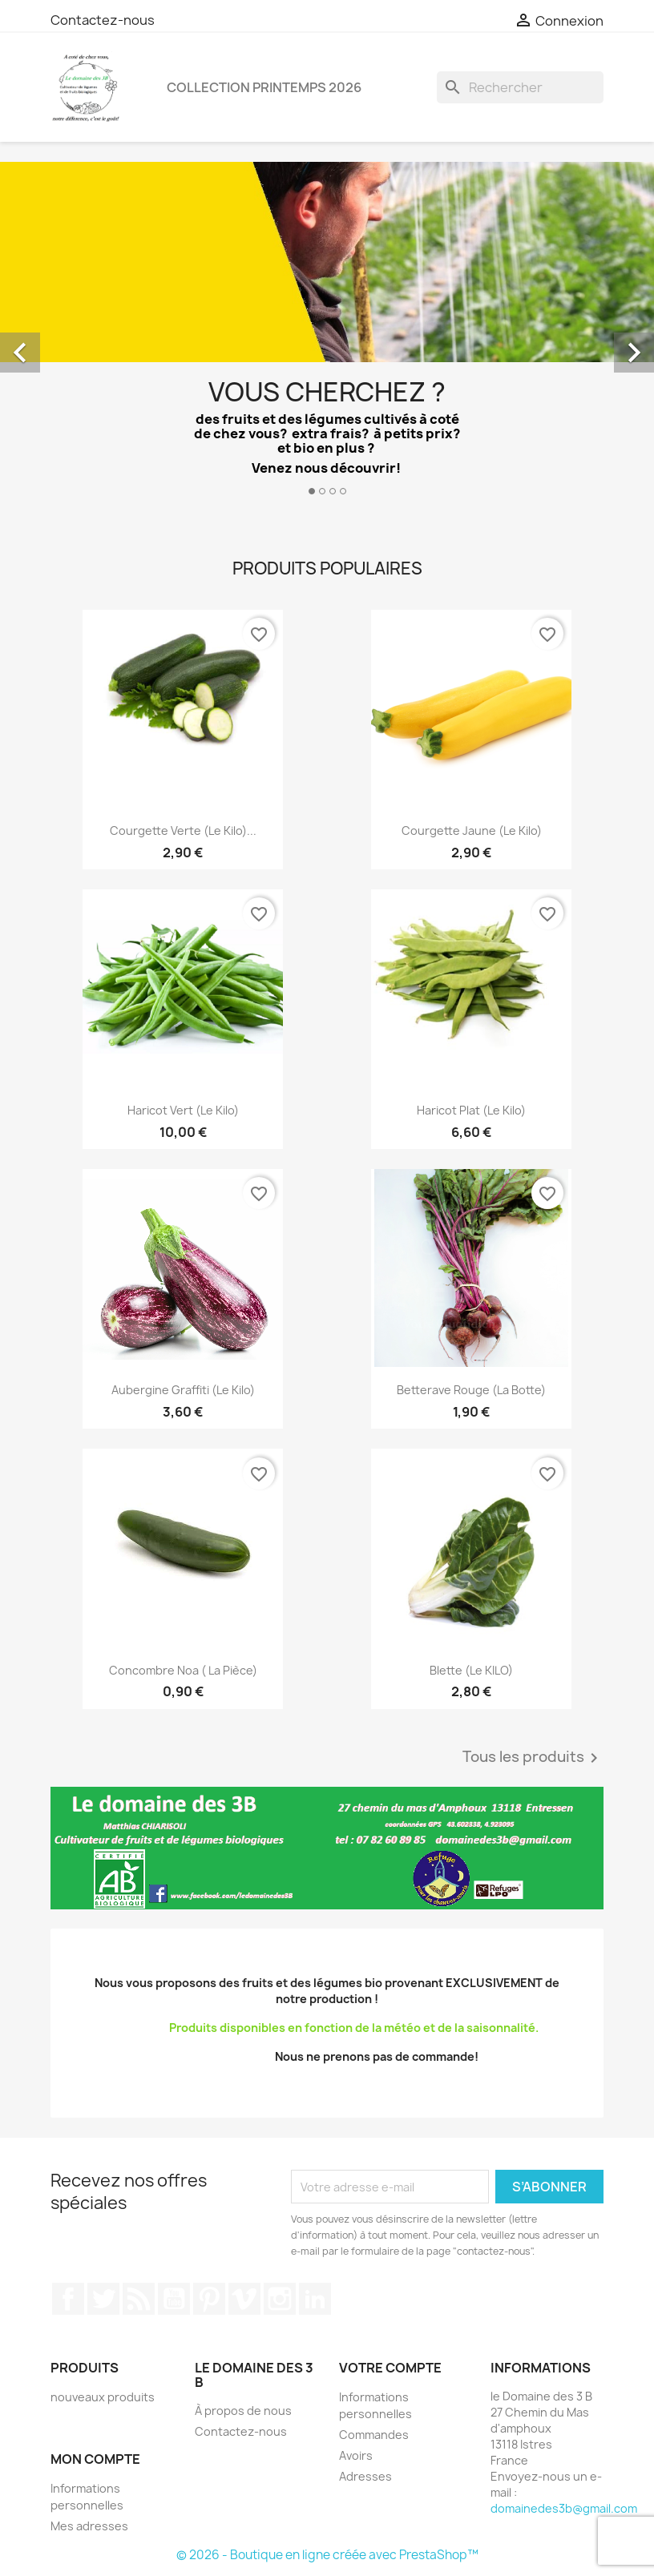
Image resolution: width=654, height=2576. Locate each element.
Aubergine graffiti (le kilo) (183, 1389)
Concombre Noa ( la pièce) (183, 1670)
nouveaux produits (102, 2397)
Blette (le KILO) (471, 1670)
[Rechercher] (520, 87)
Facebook (68, 2299)
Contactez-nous (102, 20)
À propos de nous (243, 2410)
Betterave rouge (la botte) (471, 1389)
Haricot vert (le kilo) (183, 1110)
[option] (327, 335)
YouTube (174, 2299)
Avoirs (356, 2455)
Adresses (365, 2476)
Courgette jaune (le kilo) (472, 830)
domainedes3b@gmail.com (563, 2508)
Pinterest (209, 2299)
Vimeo (244, 2299)
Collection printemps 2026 (264, 87)
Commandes (374, 2434)
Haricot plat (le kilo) (471, 1110)
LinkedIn (315, 2299)
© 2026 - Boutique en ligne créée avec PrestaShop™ (327, 2554)
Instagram (280, 2299)
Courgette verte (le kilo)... (183, 830)
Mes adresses (89, 2526)
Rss (139, 2299)
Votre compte (390, 2367)
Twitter (103, 2299)
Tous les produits (533, 1758)
